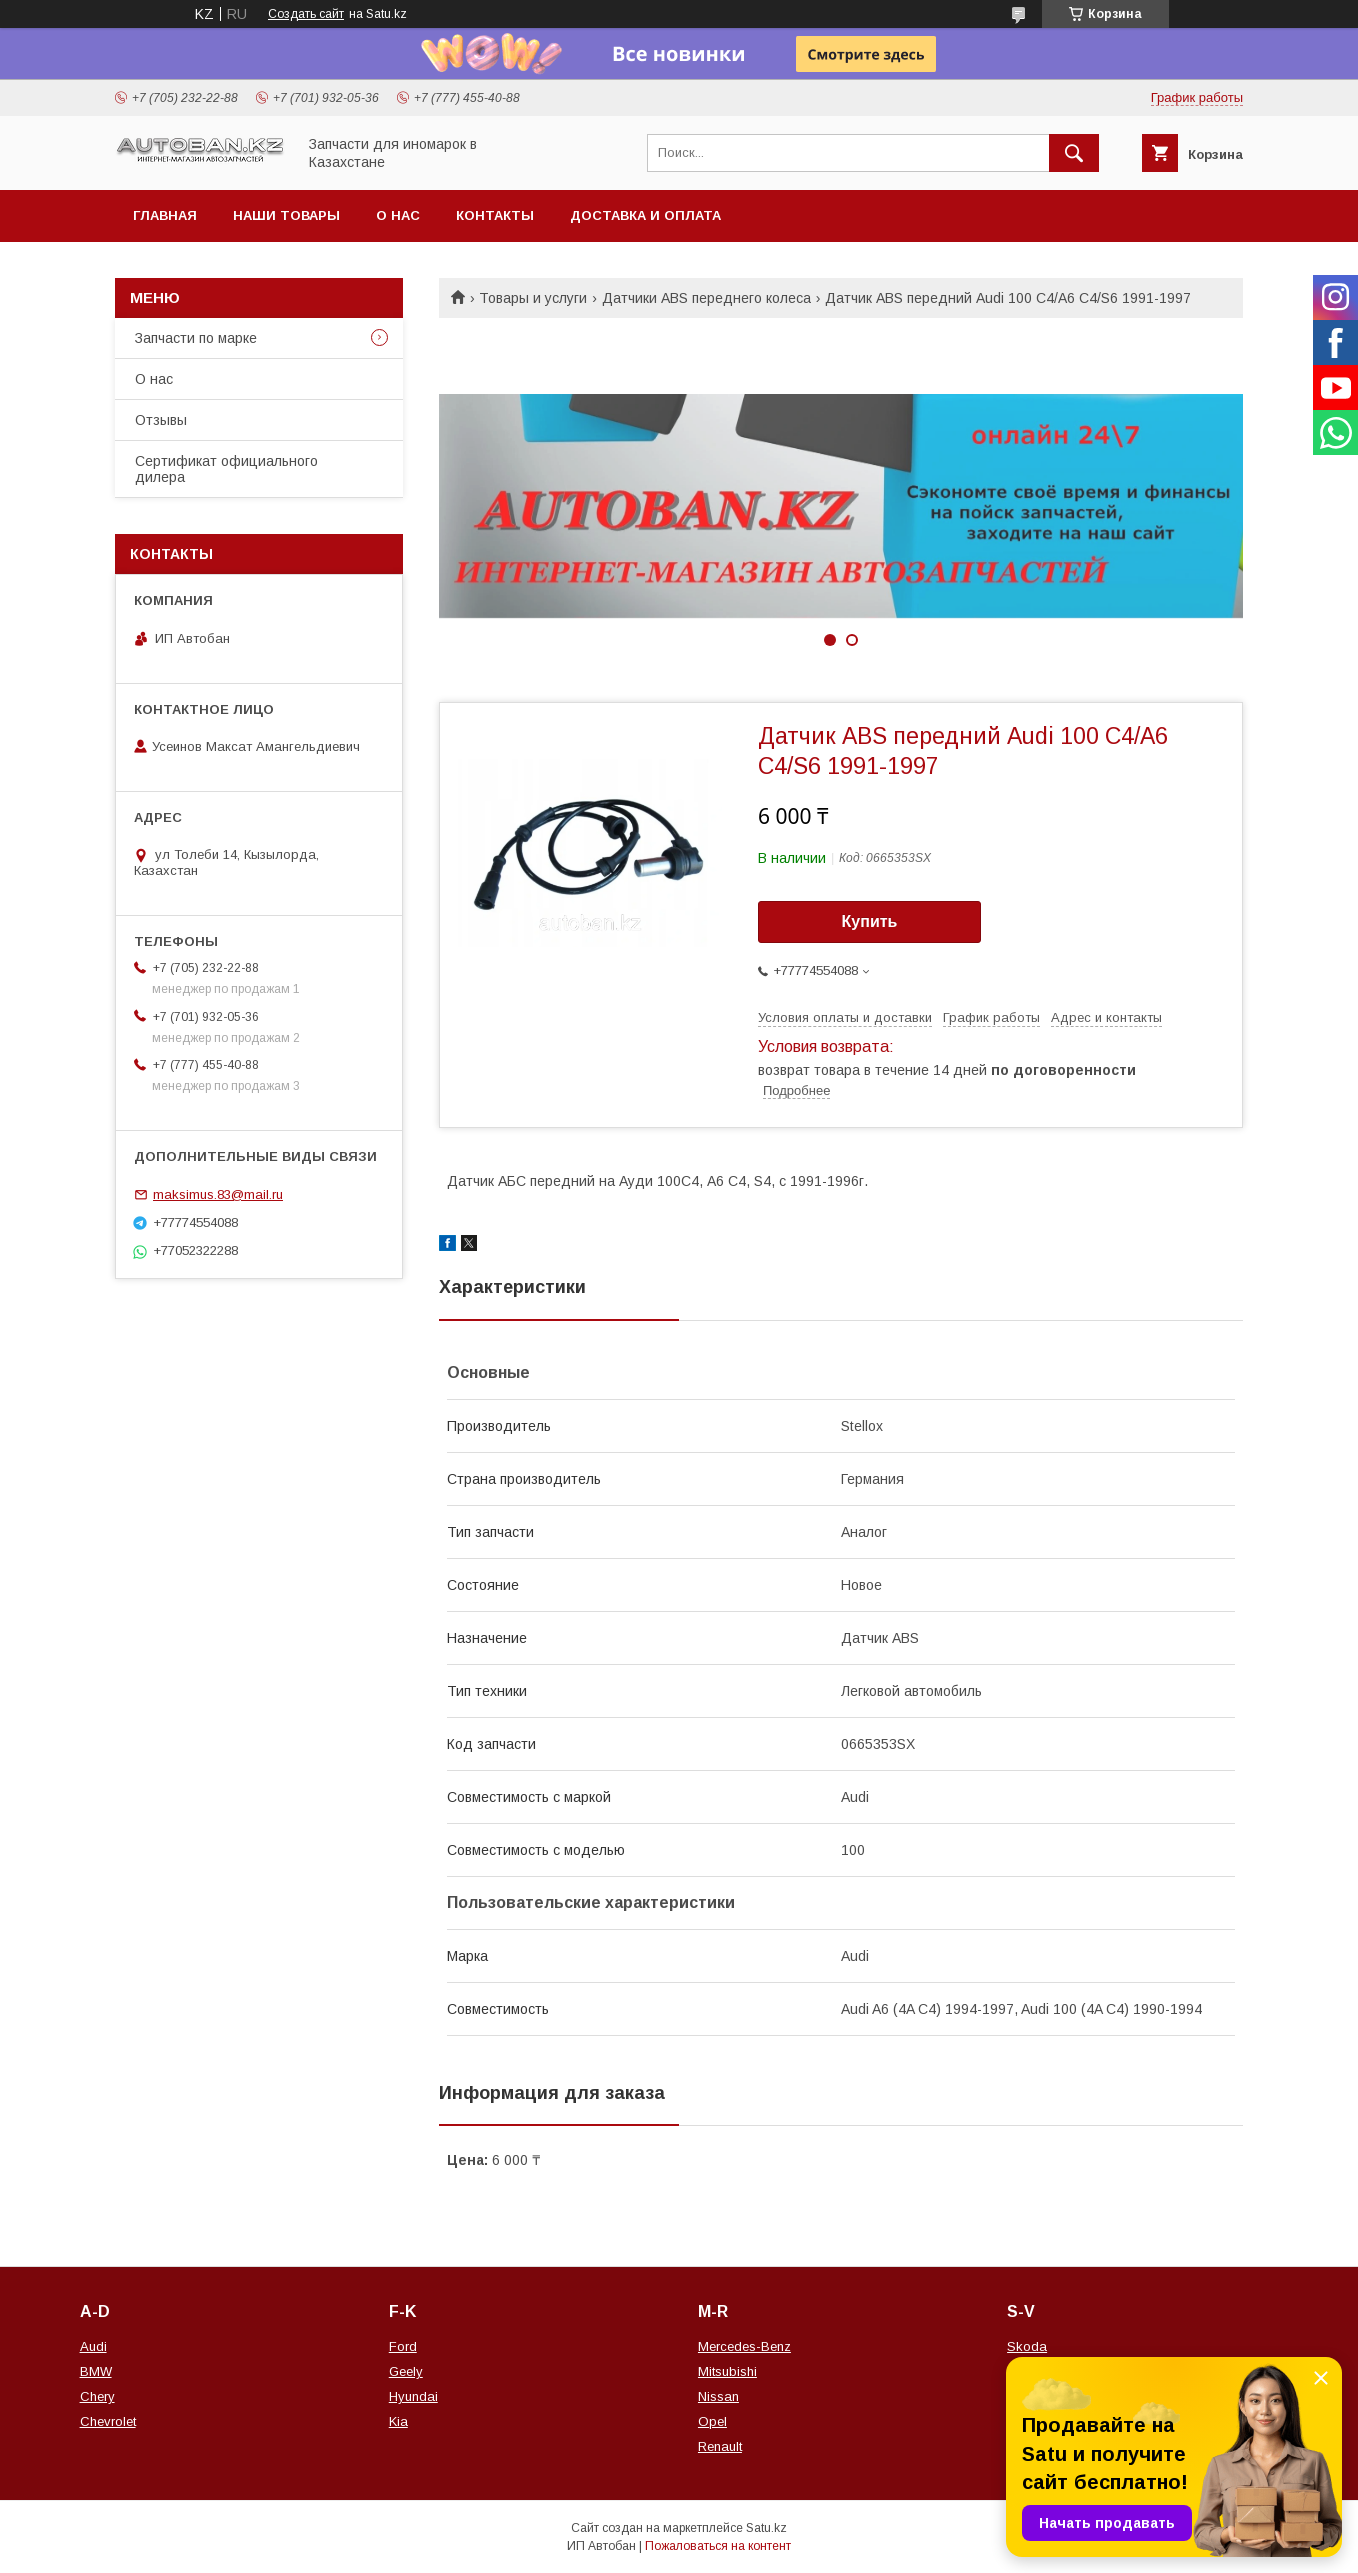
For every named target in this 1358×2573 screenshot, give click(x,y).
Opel (712, 2421)
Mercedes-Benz (744, 2346)
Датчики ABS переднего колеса (706, 298)
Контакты (495, 215)
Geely (406, 2371)
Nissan (718, 2396)
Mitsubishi (727, 2371)
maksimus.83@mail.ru (218, 1194)
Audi (93, 2346)
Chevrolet (108, 2421)
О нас (398, 215)
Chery (97, 2396)
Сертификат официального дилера (226, 469)
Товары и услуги (533, 298)
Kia (398, 2421)
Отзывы (161, 420)
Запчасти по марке (196, 338)
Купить (870, 921)
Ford (403, 2346)
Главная (165, 215)
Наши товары (286, 215)
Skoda (1027, 2346)
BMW (96, 2371)
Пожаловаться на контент (718, 2546)
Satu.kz (766, 2528)
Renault (720, 2446)
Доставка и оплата (645, 215)
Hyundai (413, 2396)
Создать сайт (306, 14)
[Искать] (1074, 153)
